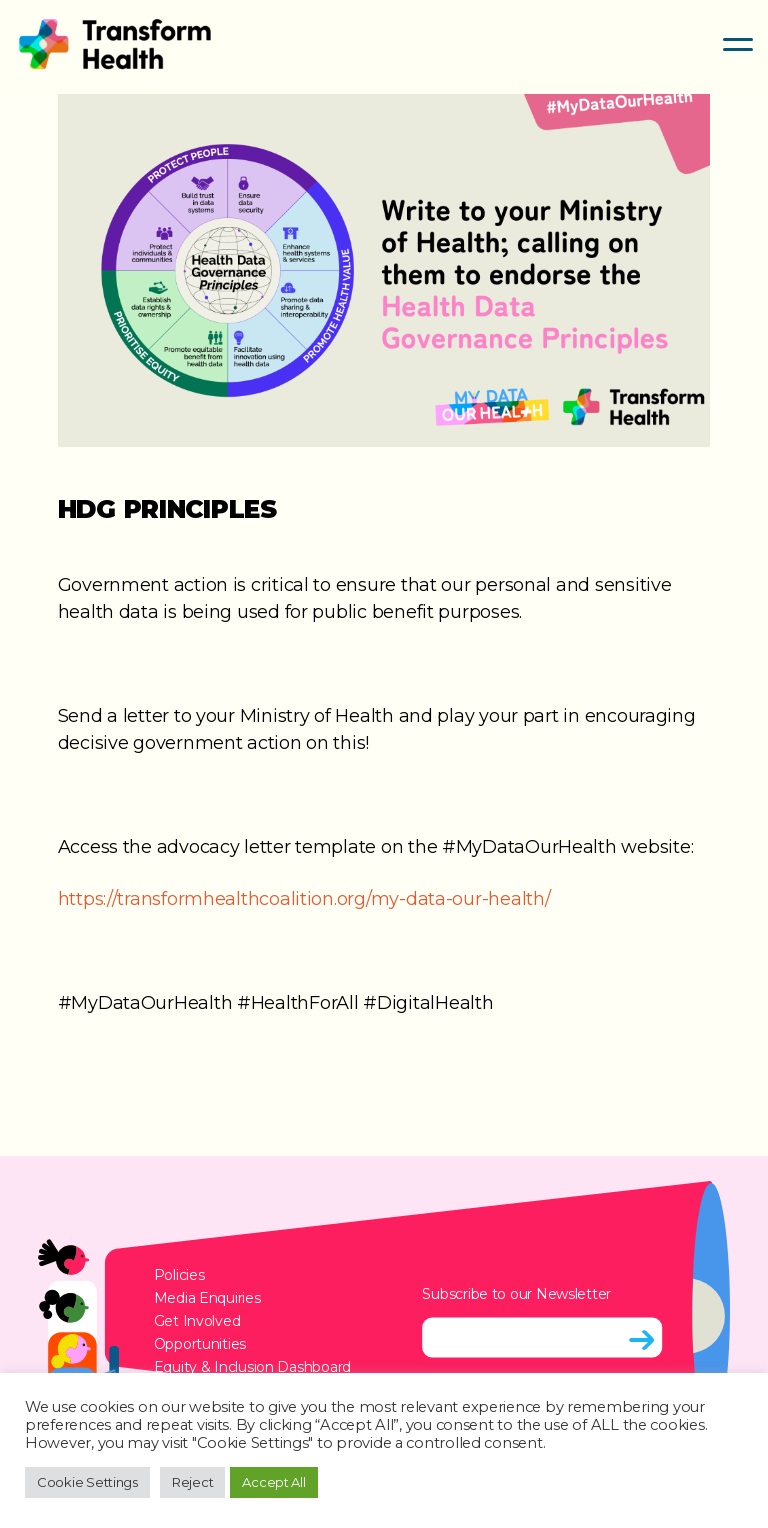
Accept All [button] (273, 1482)
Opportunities (200, 1344)
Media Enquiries (207, 1298)
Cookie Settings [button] (87, 1482)
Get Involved (197, 1321)
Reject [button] (192, 1482)
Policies (179, 1275)
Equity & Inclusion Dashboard (252, 1367)
